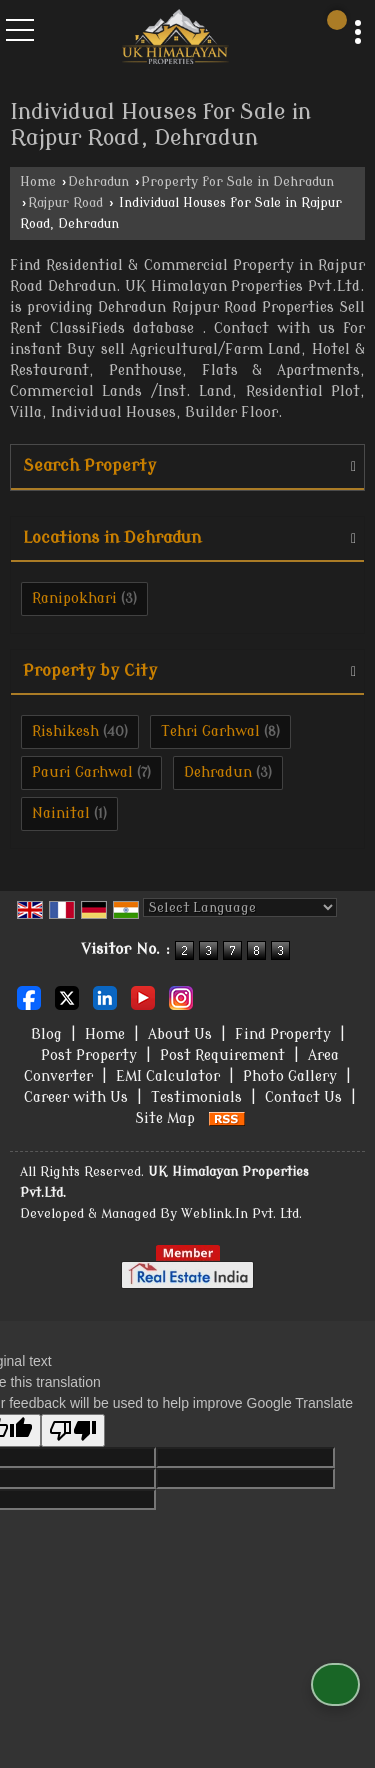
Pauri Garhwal (82, 772)
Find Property (283, 1034)
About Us (180, 1034)
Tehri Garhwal (210, 731)
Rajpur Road (65, 203)
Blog (46, 1034)
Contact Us (303, 1097)
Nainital (61, 813)
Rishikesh (65, 731)
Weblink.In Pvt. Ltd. (241, 1214)
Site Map (165, 1118)
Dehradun (98, 182)
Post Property (89, 1055)
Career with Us (76, 1097)
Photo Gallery (290, 1076)
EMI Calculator (168, 1076)
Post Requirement (222, 1055)
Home (38, 182)
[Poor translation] (73, 1430)
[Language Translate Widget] (240, 907)
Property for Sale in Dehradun (237, 182)
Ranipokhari (74, 598)
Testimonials (196, 1097)
